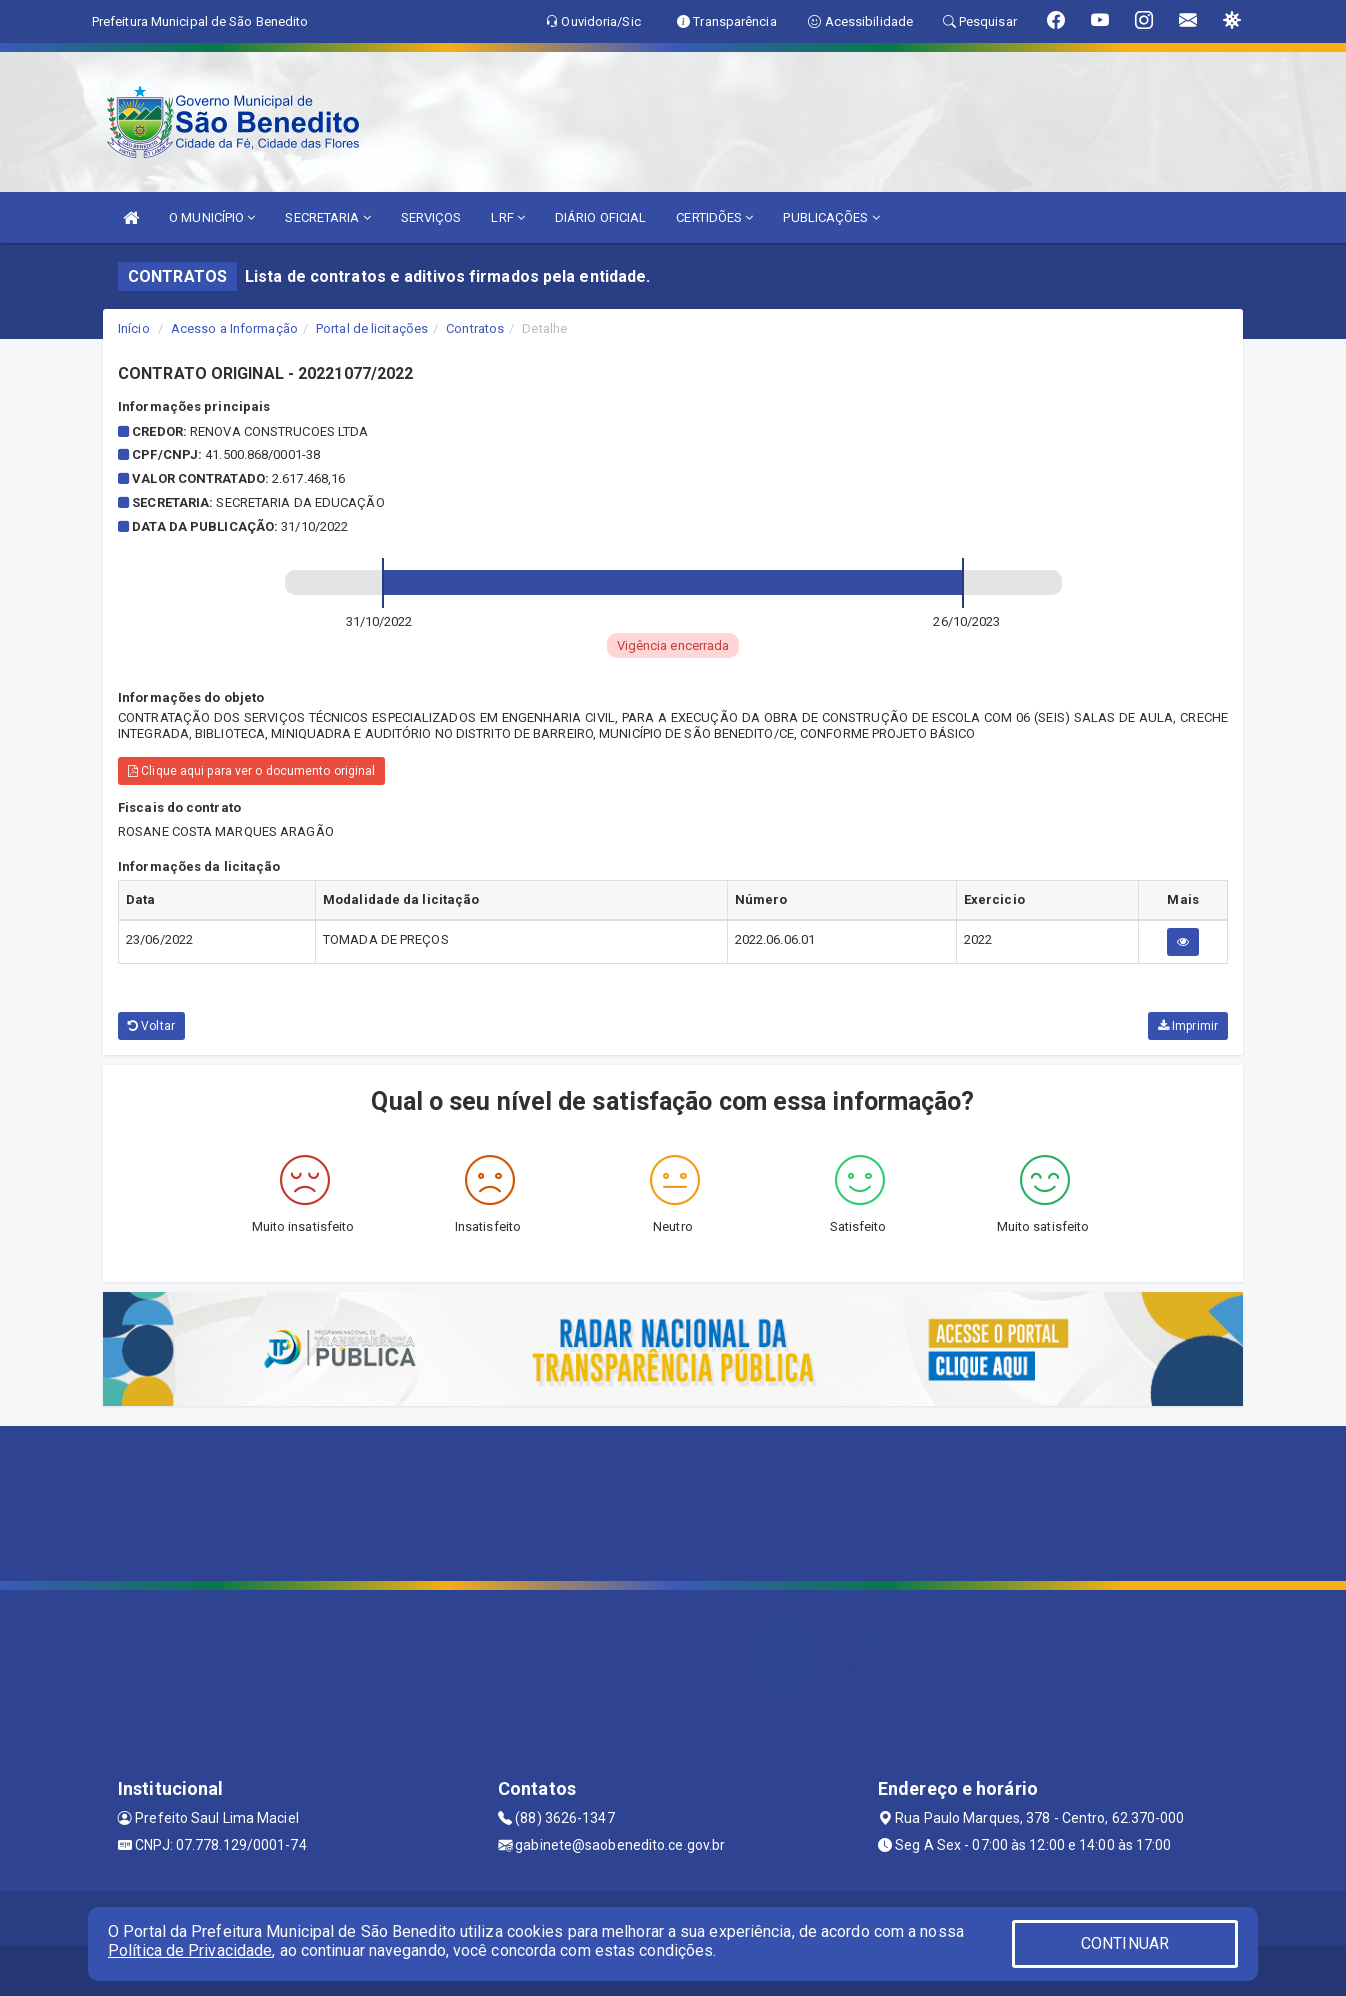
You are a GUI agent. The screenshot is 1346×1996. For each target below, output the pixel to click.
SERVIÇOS (431, 217)
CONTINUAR (1125, 1943)
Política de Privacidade (190, 1950)
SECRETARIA (327, 217)
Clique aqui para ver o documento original (251, 771)
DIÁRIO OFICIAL (600, 217)
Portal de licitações (372, 328)
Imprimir (1188, 1026)
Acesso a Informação (234, 328)
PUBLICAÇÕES (831, 217)
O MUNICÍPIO (212, 217)
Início (134, 328)
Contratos (475, 328)
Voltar (151, 1026)
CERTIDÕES (714, 217)
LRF (508, 217)
